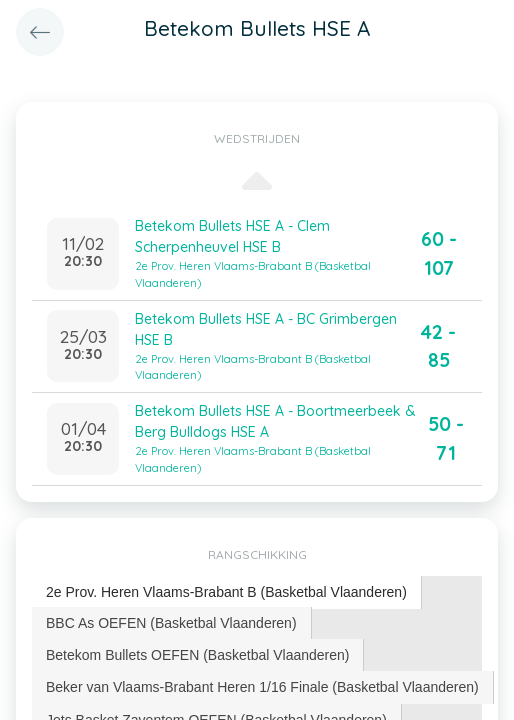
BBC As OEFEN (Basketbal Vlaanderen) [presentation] (171, 623)
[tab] (227, 592)
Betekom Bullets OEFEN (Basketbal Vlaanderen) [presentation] (197, 655)
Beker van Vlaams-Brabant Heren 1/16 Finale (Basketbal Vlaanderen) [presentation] (262, 687)
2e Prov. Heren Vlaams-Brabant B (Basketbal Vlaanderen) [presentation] (226, 592)
